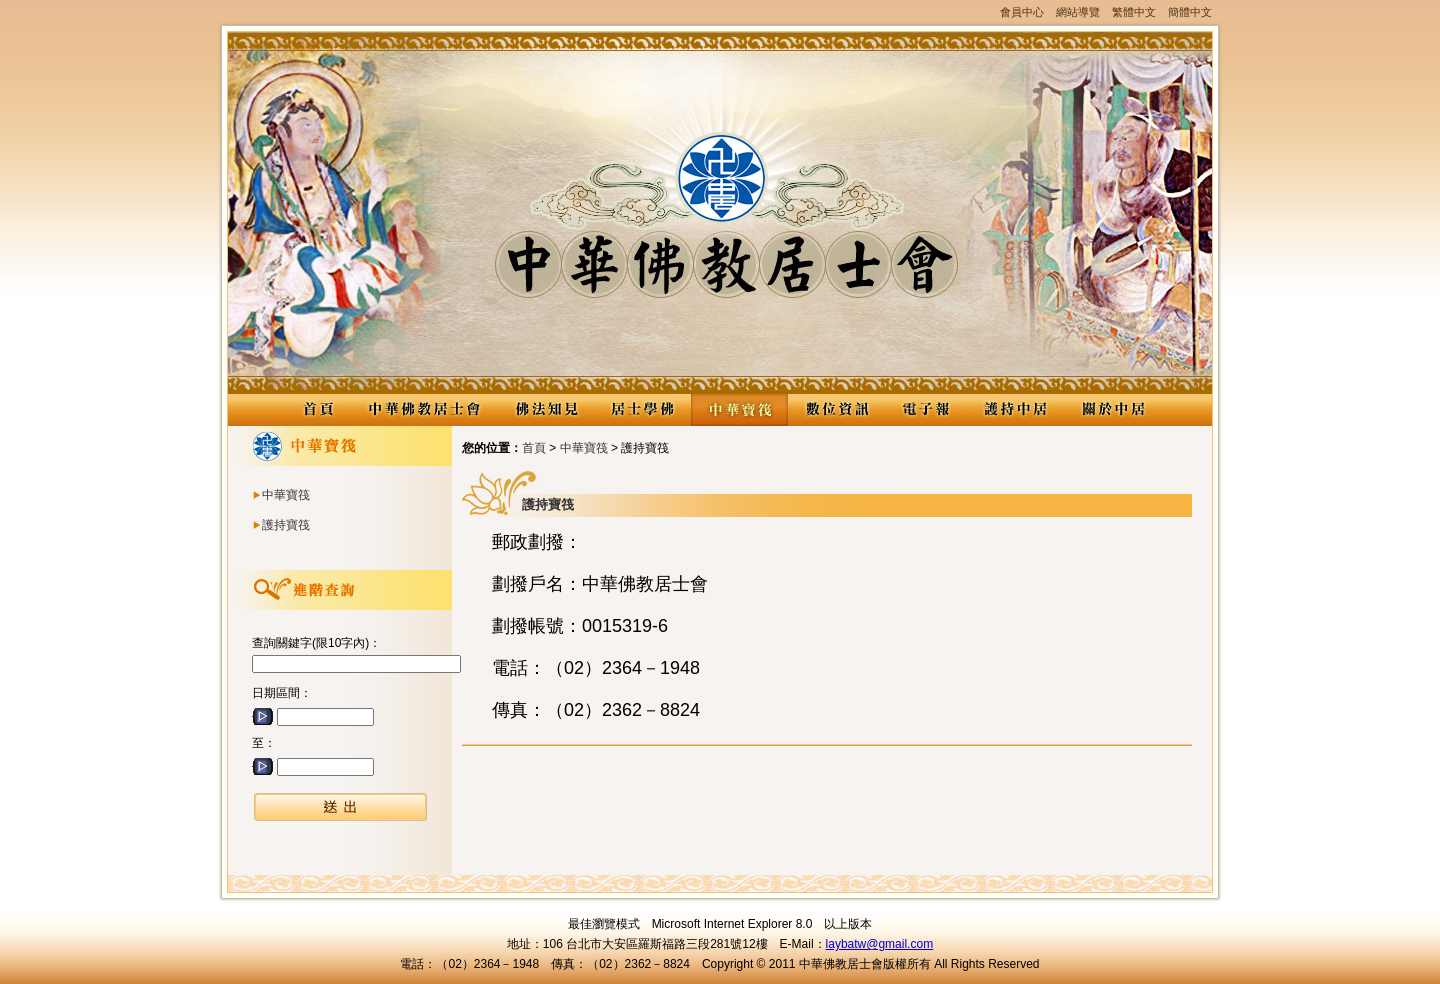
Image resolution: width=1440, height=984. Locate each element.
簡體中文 (1190, 12)
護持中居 (1015, 410)
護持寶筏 (286, 525)
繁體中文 (1134, 12)
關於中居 (1112, 410)
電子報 (926, 410)
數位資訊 (836, 410)
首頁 (534, 448)
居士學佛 (642, 410)
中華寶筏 (739, 410)
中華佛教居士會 (424, 410)
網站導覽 (1078, 12)
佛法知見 (545, 410)
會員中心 (1022, 12)
